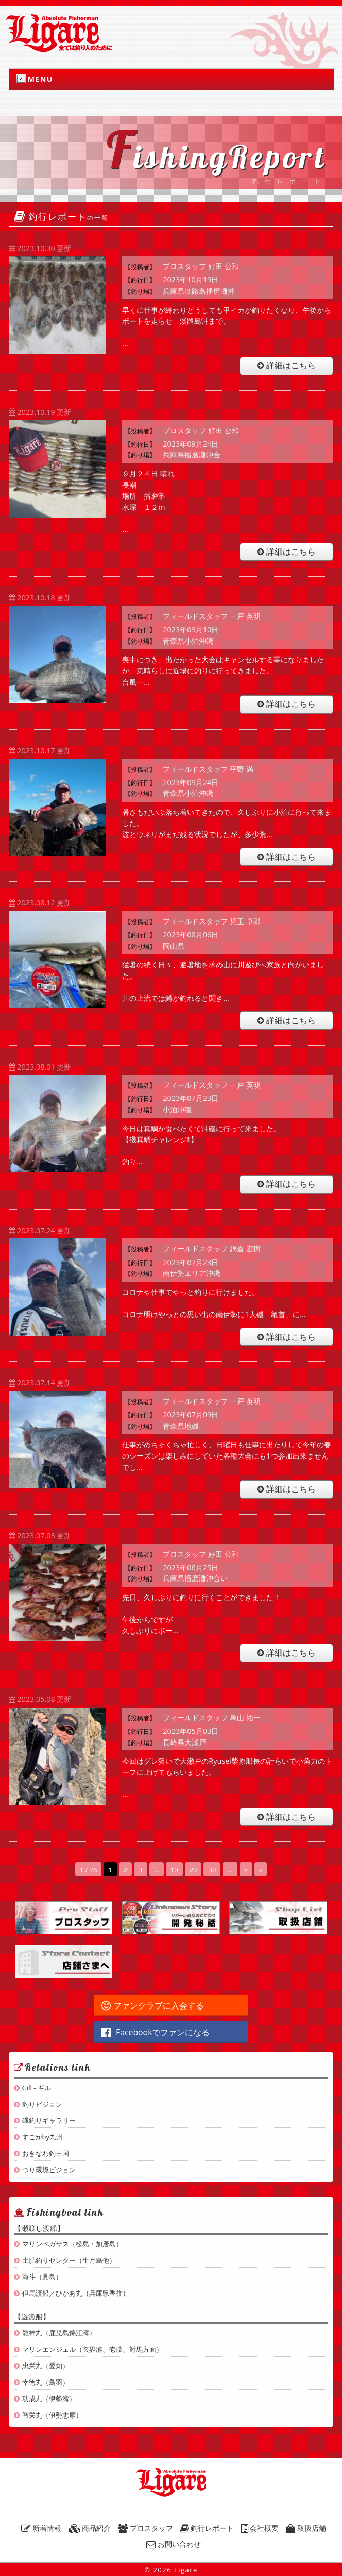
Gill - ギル (36, 2087)
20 (193, 1869)
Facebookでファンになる (155, 2032)
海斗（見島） (42, 2276)
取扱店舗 (306, 2528)
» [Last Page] (260, 1869)
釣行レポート (207, 2528)
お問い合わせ (173, 2544)
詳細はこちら (286, 365)
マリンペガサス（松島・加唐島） (72, 2243)
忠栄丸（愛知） (45, 2365)
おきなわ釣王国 (45, 2153)
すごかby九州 (42, 2136)
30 (212, 1869)
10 (174, 1869)
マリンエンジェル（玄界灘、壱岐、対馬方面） (92, 2349)
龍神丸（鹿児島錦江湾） (59, 2332)
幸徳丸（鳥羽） (45, 2382)
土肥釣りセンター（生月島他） (69, 2260)
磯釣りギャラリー (49, 2120)
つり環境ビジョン (49, 2169)
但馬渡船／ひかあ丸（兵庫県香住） (75, 2293)
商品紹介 (90, 2528)
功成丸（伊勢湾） (49, 2398)
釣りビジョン (42, 2104)
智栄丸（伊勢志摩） (52, 2415)
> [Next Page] (246, 1869)
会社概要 (260, 2528)
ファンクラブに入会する (152, 2005)
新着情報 (41, 2528)
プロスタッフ (146, 2528)
